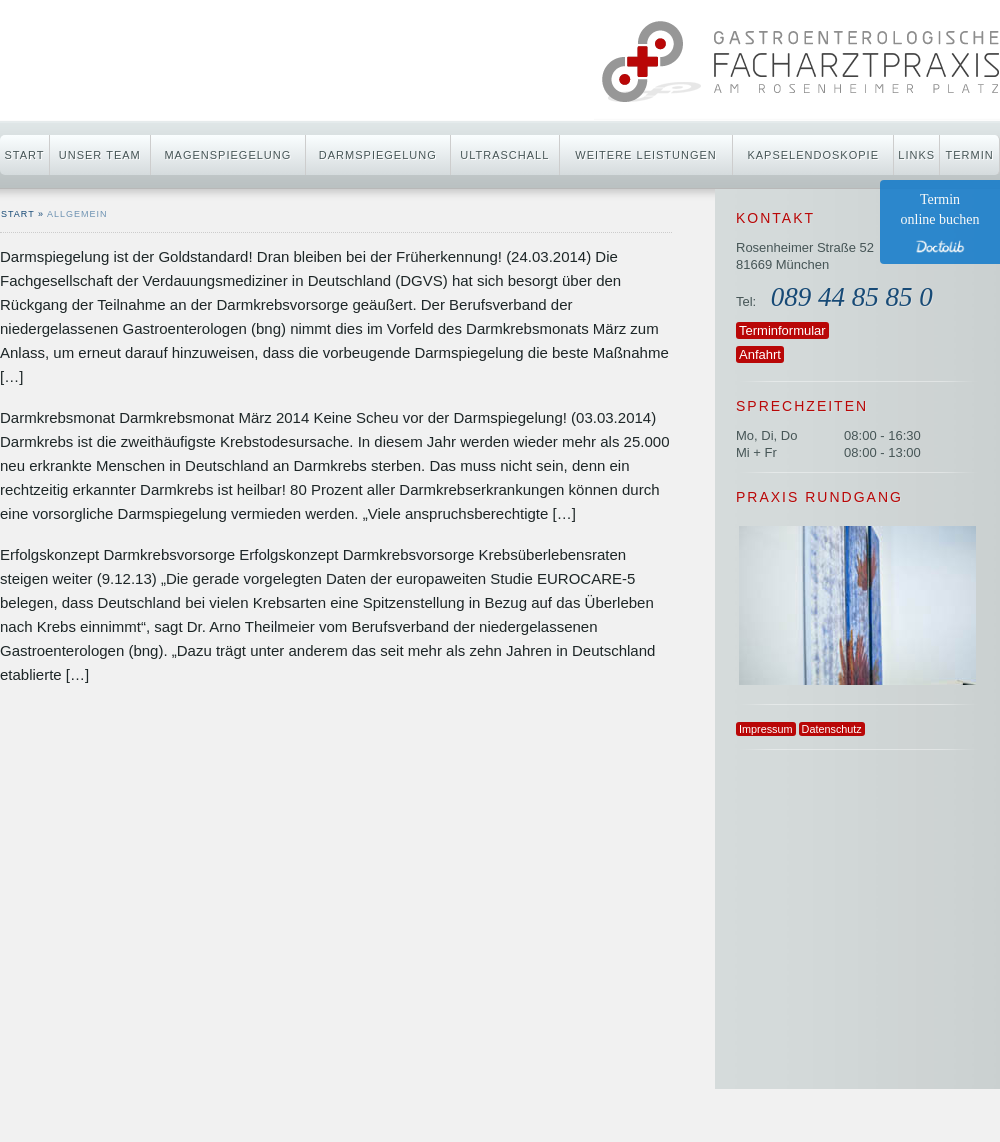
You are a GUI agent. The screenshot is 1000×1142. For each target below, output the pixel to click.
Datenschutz (832, 729)
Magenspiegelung (227, 155)
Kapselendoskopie (813, 155)
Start (24, 155)
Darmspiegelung (378, 155)
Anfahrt (760, 354)
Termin (970, 155)
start (18, 214)
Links (916, 155)
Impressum (766, 729)
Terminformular (782, 330)
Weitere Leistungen (645, 155)
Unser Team (100, 155)
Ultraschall (504, 155)
